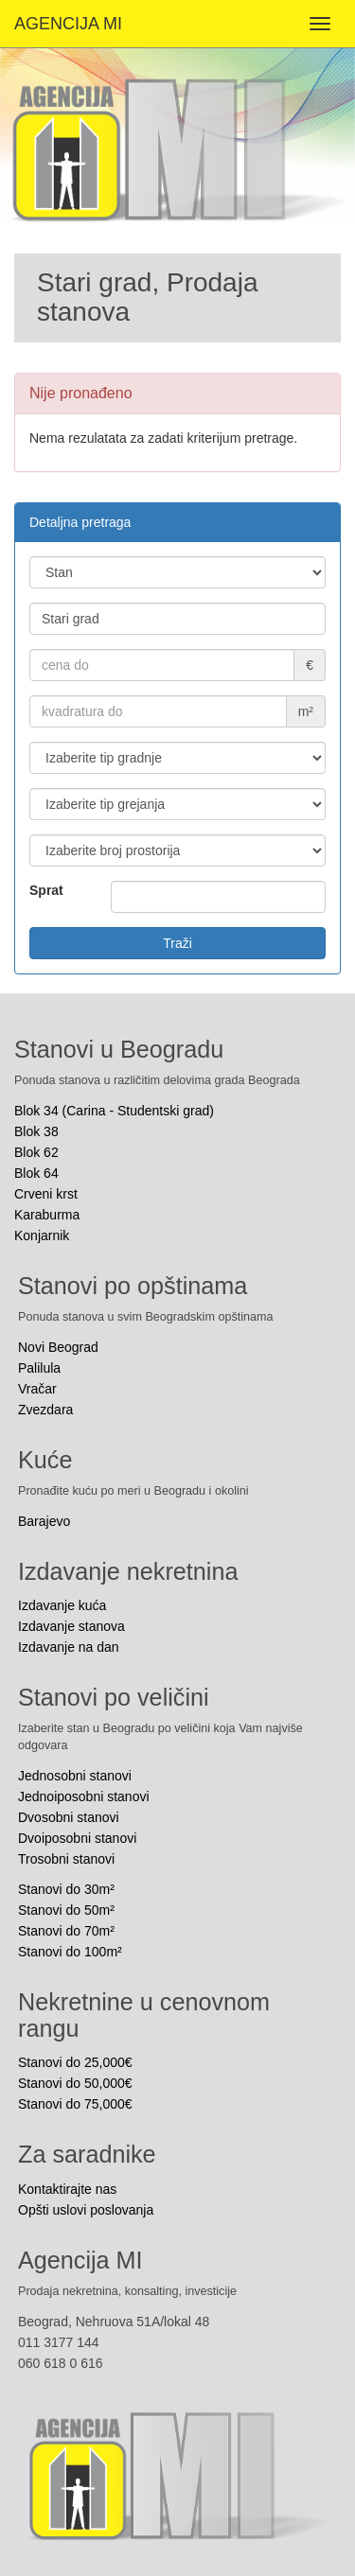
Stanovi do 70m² (66, 1930)
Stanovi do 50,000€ (75, 2083)
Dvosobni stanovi (68, 1817)
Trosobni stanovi (66, 1858)
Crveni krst (46, 1193)
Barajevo (44, 1521)
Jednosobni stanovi (75, 1775)
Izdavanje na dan (68, 1647)
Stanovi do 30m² (66, 1889)
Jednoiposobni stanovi (84, 1796)
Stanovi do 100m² (70, 1951)
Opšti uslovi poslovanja (85, 2209)
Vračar (37, 1388)
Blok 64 (36, 1173)
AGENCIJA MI (68, 23)
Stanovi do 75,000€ (75, 2104)
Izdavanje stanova (71, 1626)
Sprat (46, 890)
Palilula (39, 1368)
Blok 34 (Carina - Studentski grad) (114, 1110)
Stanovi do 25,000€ (75, 2062)
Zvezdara (45, 1409)
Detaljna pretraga (80, 522)
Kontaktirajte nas (67, 2189)
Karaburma (47, 1214)
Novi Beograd (58, 1347)
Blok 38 (36, 1131)
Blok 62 (36, 1152)
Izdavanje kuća (62, 1605)
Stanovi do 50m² (66, 1910)
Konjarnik (41, 1235)
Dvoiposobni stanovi (77, 1838)
